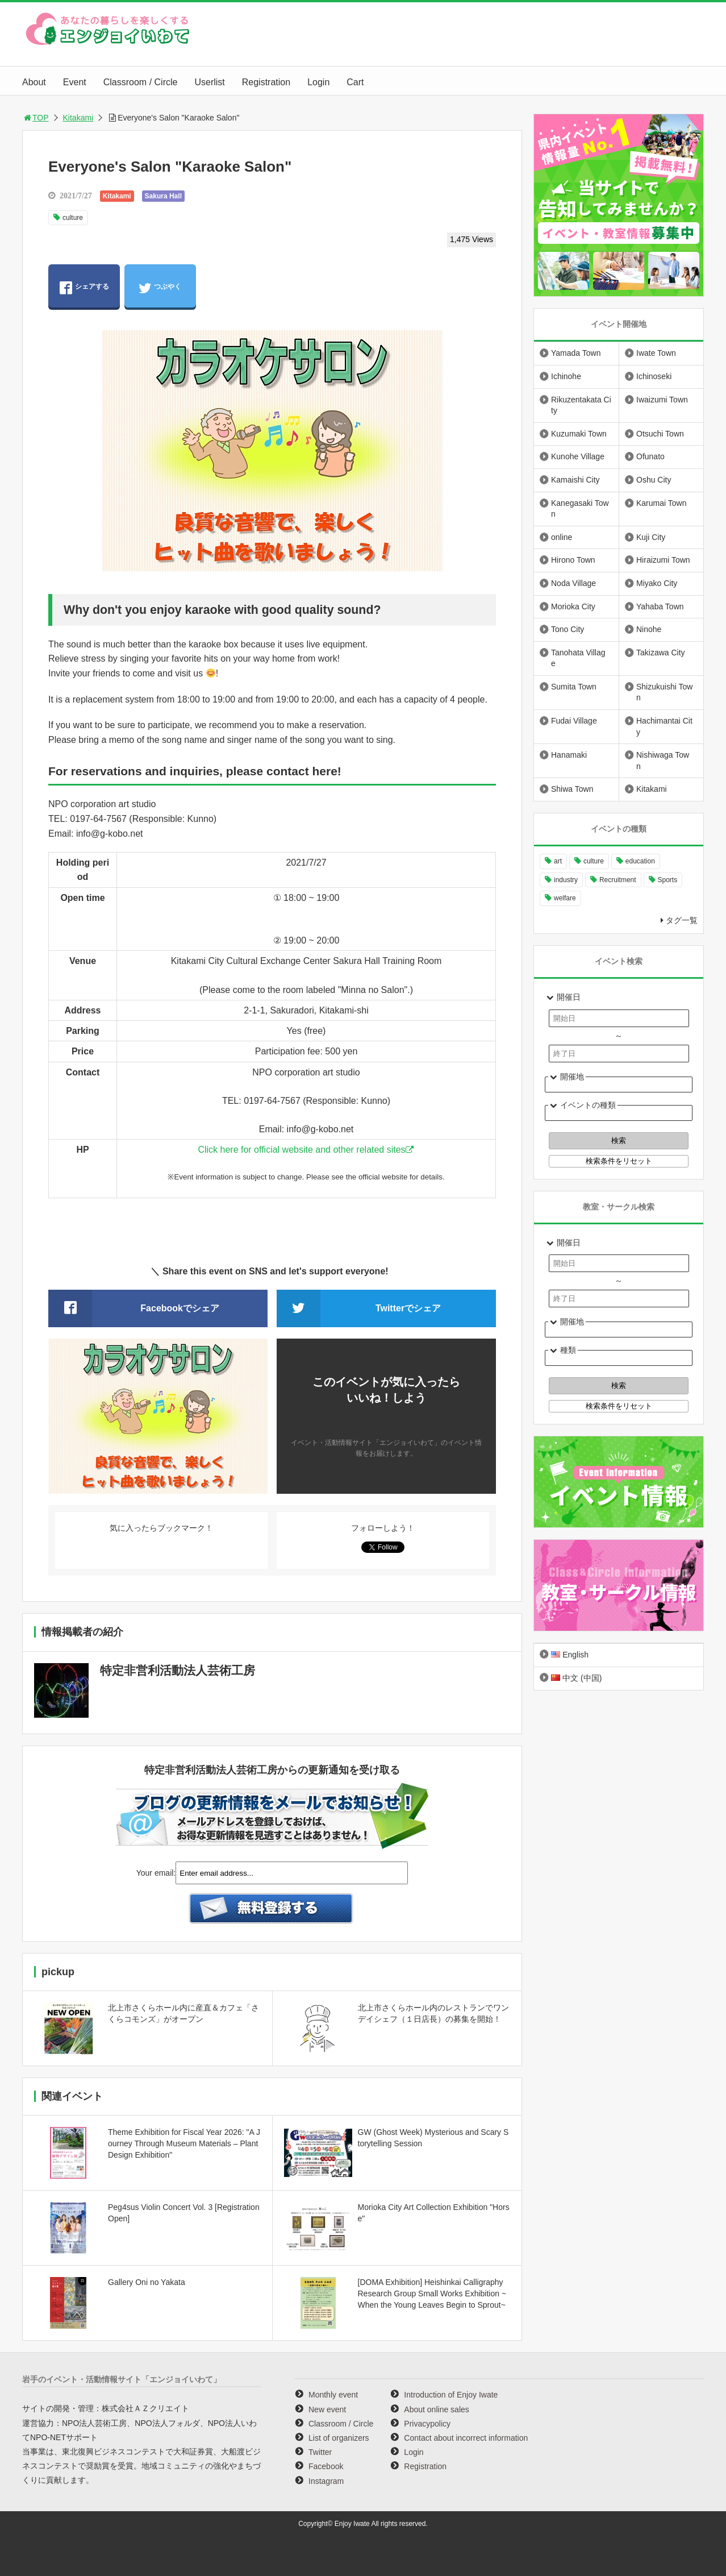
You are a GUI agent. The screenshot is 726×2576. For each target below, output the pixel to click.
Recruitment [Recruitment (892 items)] (617, 880)
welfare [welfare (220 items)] (565, 898)
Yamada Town (575, 353)
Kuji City (650, 537)
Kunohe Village (577, 456)
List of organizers (338, 2437)
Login (318, 82)
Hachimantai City (664, 726)
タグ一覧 (682, 920)
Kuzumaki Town (579, 433)
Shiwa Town (572, 788)
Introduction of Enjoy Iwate (451, 2394)
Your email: (156, 1872)
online (561, 537)
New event (327, 2409)
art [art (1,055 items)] (558, 861)
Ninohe (648, 629)
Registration (266, 82)
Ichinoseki (653, 376)
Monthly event (333, 2394)
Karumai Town (661, 503)
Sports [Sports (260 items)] (668, 880)
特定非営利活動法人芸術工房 (177, 1670)
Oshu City (653, 479)
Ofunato (650, 456)
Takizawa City (660, 652)
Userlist (209, 82)
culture (72, 218)
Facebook (325, 2466)
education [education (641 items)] (640, 861)
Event (74, 82)
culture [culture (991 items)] (593, 861)
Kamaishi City (575, 479)
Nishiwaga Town (662, 760)
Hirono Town (573, 559)
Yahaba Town (660, 606)
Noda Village (573, 583)
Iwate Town (656, 353)
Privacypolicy (427, 2423)
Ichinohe (566, 376)
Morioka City (573, 606)
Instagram (326, 2481)
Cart (355, 82)
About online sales (436, 2409)
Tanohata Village (578, 658)
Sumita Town (573, 686)
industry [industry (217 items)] (566, 880)
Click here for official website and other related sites (301, 1149)
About (34, 82)
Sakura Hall (163, 196)
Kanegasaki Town (580, 508)
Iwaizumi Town (662, 399)
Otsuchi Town (660, 433)
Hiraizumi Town (663, 559)
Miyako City (656, 583)
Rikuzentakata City (581, 405)
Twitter (320, 2452)
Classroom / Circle (140, 82)
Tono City (567, 629)
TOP (35, 117)
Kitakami (78, 117)
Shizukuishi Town (664, 692)
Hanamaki (569, 754)
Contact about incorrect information (466, 2437)
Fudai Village (574, 720)
